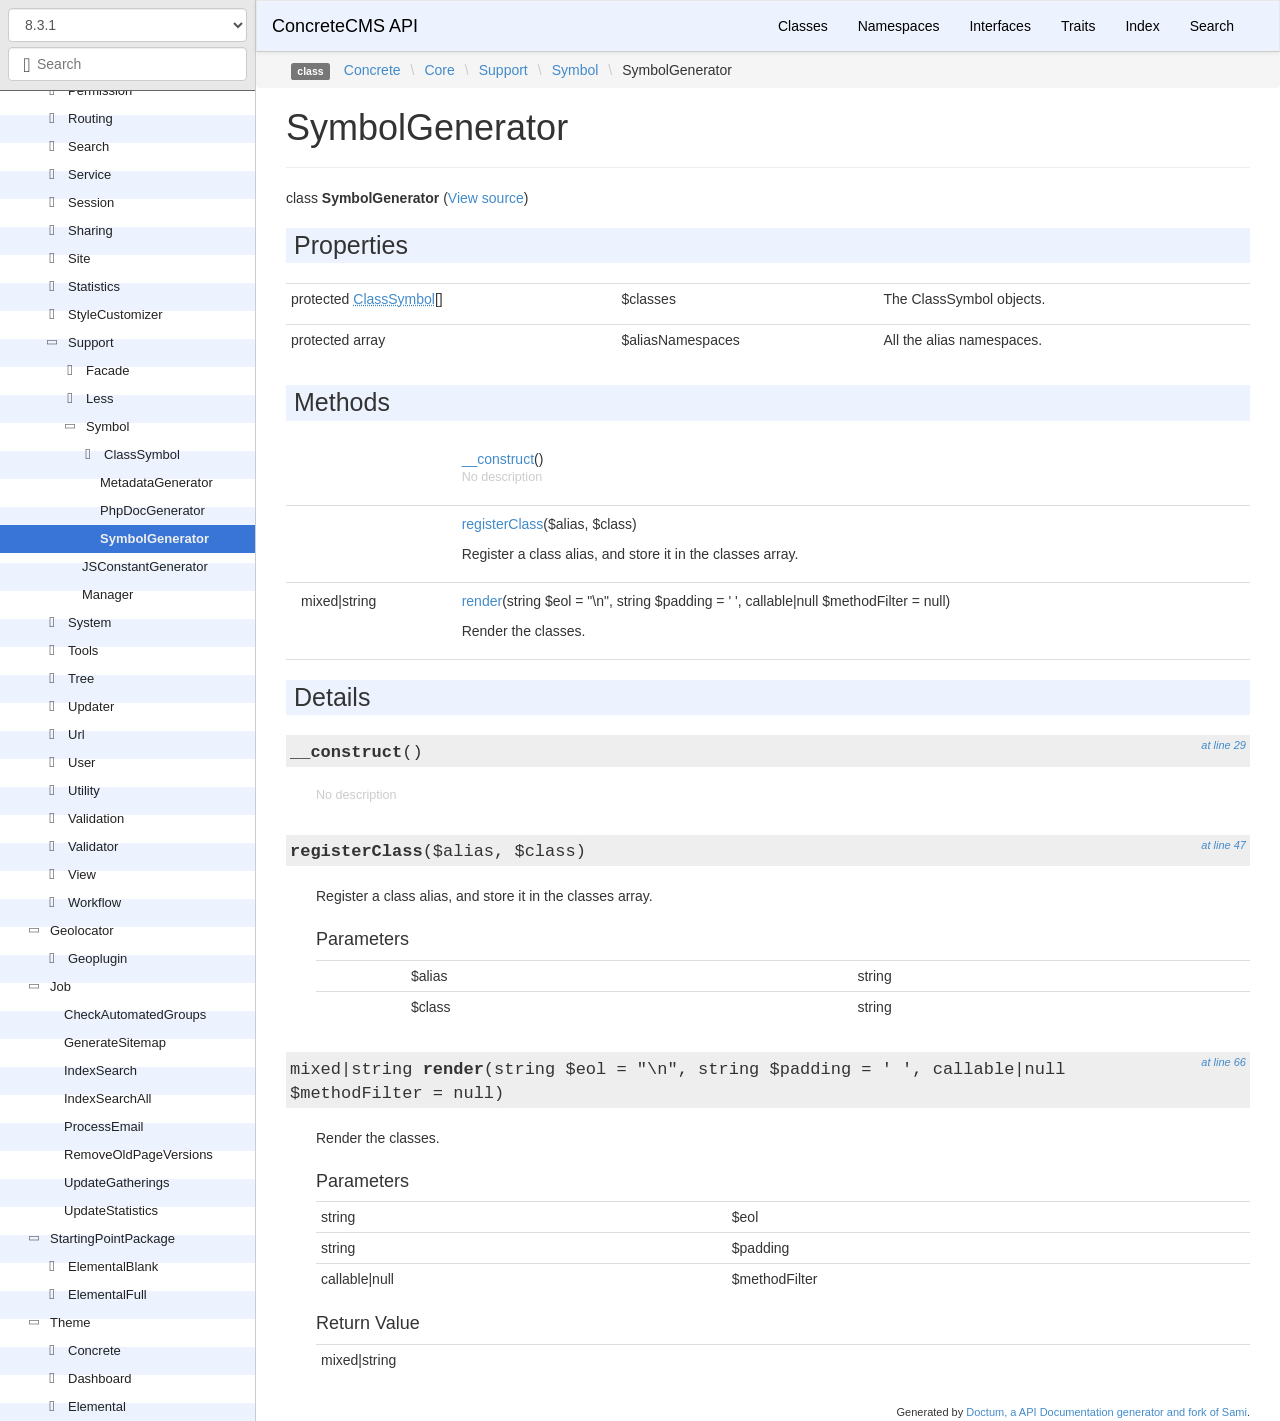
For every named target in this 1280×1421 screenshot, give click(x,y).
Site (79, 258)
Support (91, 342)
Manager (107, 594)
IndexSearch (100, 1070)
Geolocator (82, 930)
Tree (81, 678)
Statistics (94, 286)
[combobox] (127, 64)
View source (486, 198)
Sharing (90, 230)
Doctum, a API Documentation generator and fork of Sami (1106, 1412)
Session (91, 202)
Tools (83, 650)
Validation (96, 818)
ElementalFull (107, 1294)
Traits (1078, 26)
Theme (70, 1322)
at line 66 (1223, 1062)
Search (88, 146)
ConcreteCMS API (345, 26)
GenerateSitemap (115, 1042)
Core (439, 70)
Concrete (94, 1350)
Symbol (107, 426)
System (89, 622)
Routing (90, 118)
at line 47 (1223, 845)
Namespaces (899, 26)
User (81, 762)
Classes (803, 26)
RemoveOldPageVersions (138, 1154)
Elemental (97, 1406)
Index (1142, 26)
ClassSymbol (142, 454)
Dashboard (100, 1378)
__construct (498, 459)
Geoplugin (97, 958)
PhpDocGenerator (152, 510)
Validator (93, 846)
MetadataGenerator (156, 482)
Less (99, 398)
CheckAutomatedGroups (135, 1014)
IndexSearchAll (107, 1098)
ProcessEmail (103, 1126)
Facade (107, 370)
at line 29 (1223, 745)
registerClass (503, 524)
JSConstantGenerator (145, 566)
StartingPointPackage (112, 1238)
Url (76, 734)
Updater (91, 706)
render (482, 601)
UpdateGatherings (117, 1182)
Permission (100, 90)
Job (60, 986)
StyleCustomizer (115, 314)
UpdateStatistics (111, 1210)
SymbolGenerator (154, 538)
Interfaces (999, 26)
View (82, 874)
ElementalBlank (113, 1266)
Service (89, 174)
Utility (84, 790)
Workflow (94, 902)
